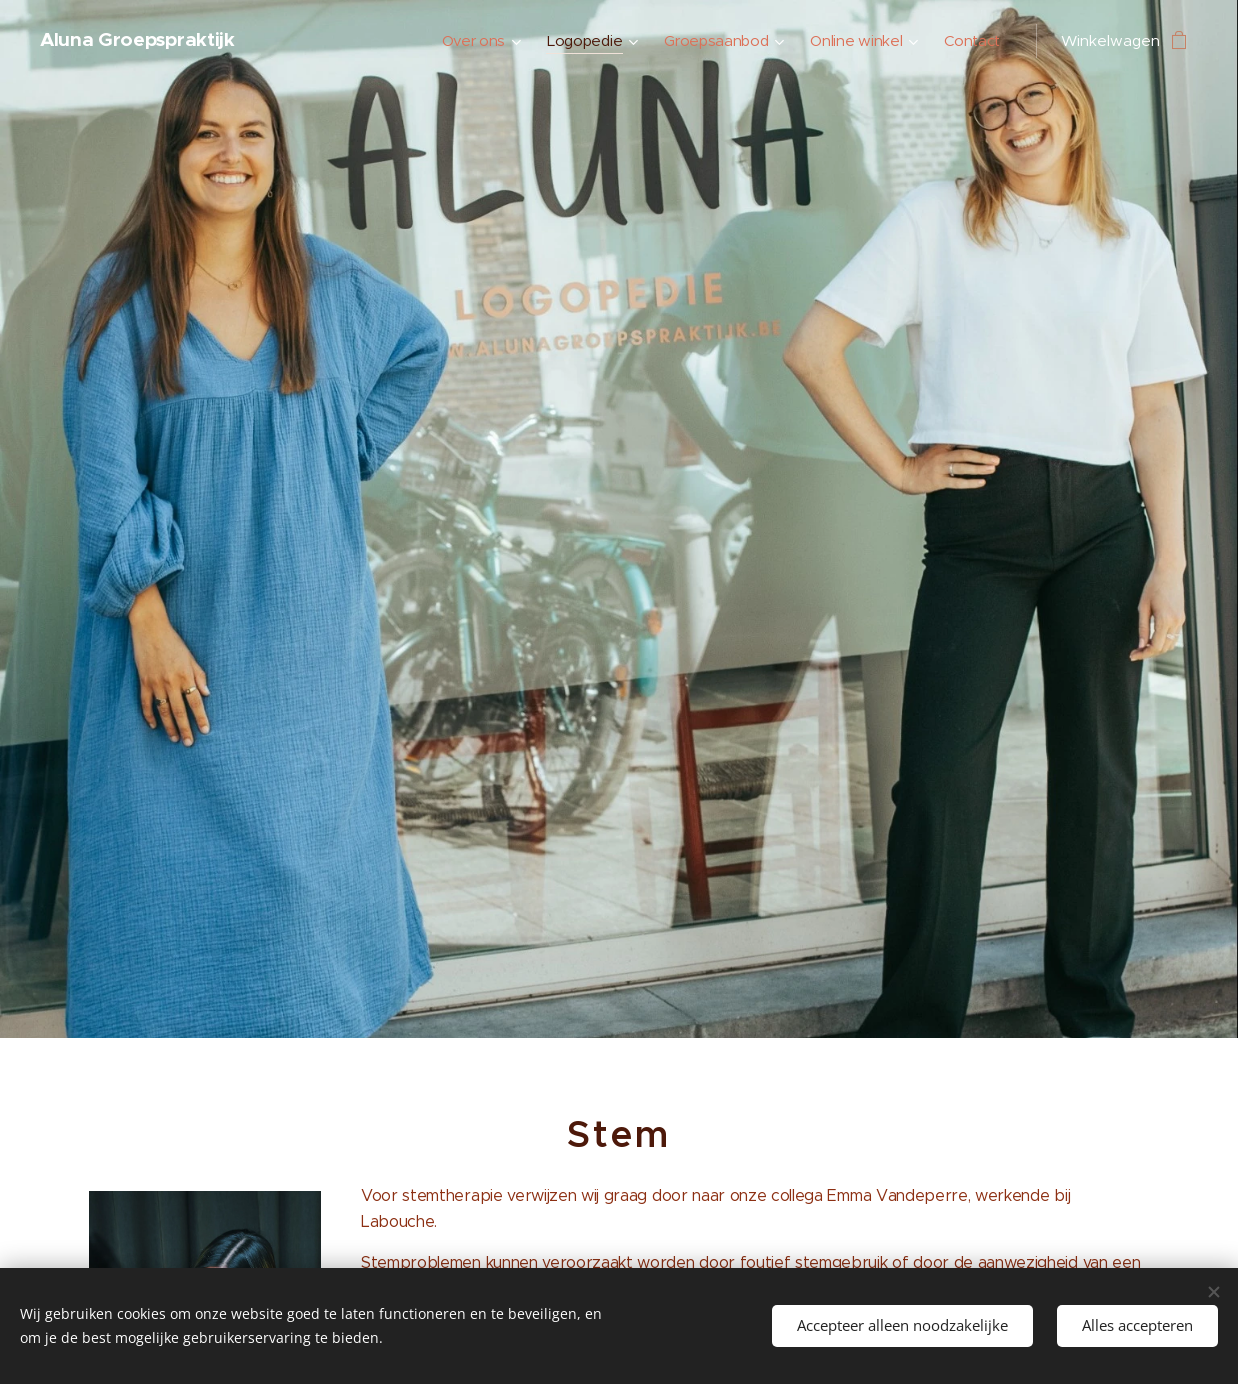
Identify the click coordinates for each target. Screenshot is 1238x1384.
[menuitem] (469, 41)
